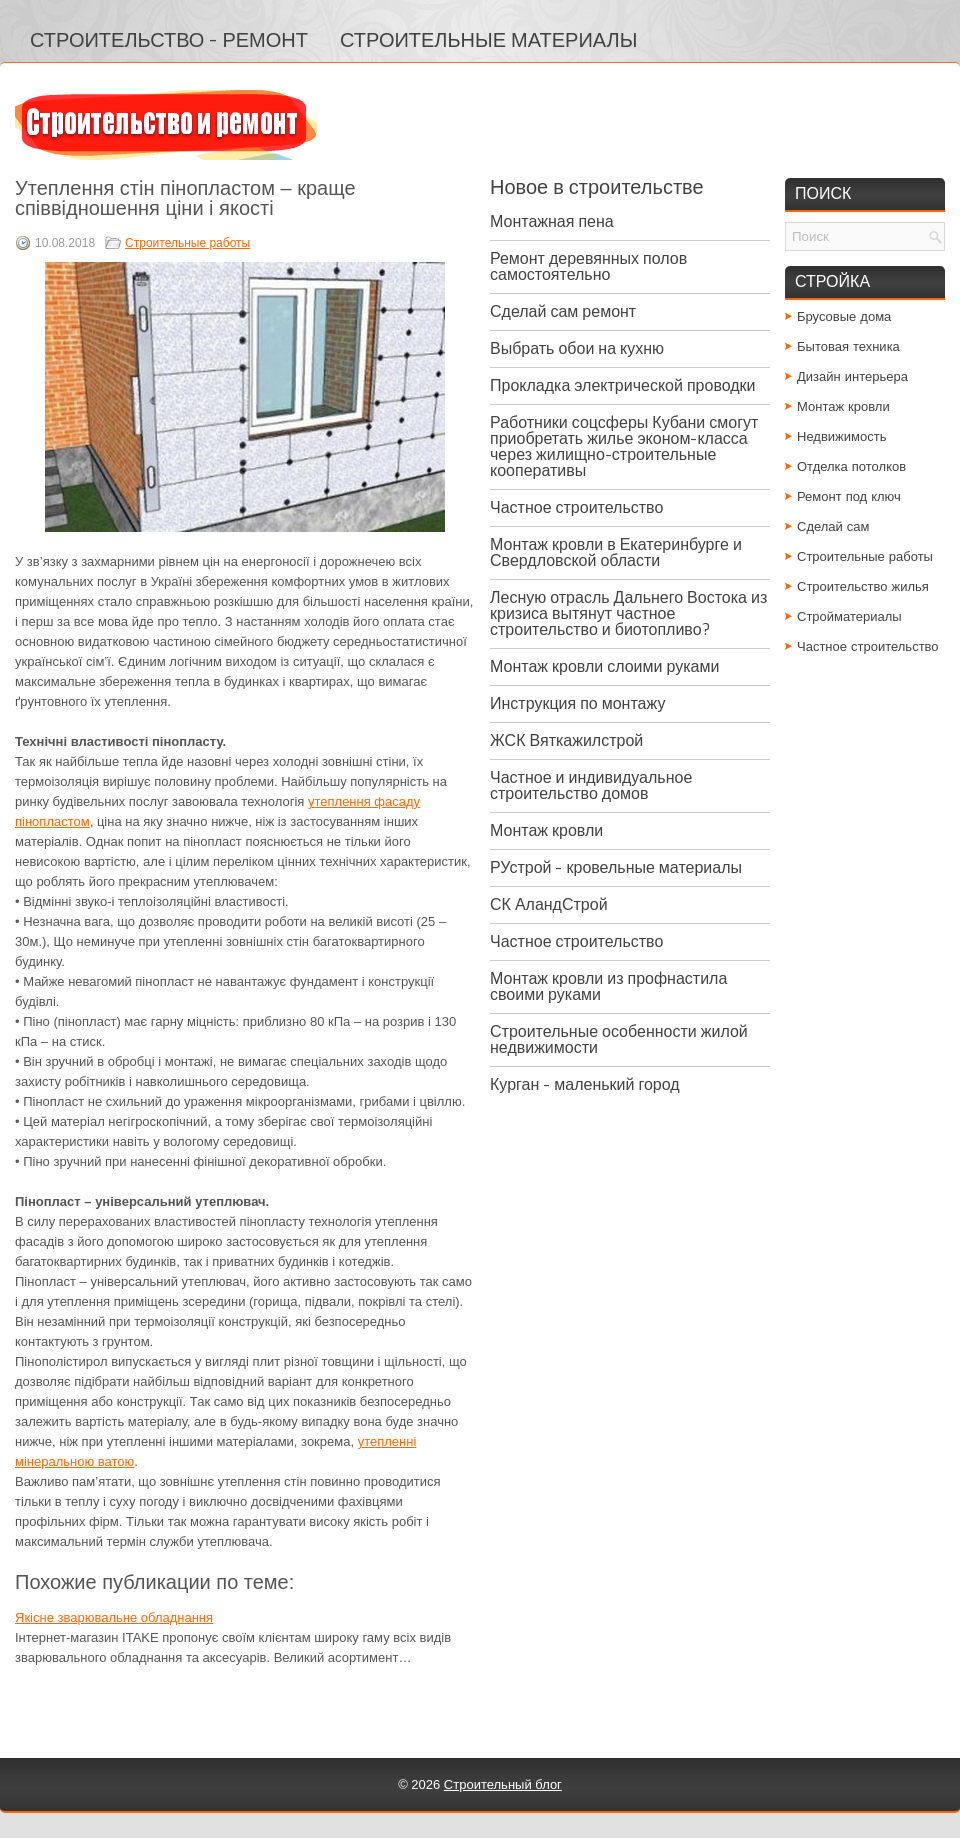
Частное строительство (576, 507)
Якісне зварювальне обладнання (114, 1617)
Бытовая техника (848, 346)
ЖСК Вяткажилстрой (566, 740)
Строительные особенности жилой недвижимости (619, 1039)
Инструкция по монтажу (577, 703)
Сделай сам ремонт (563, 311)
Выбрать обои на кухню (577, 348)
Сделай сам (833, 526)
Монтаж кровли (546, 830)
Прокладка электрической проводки (623, 385)
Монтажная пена (552, 221)
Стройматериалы (849, 616)
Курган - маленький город (585, 1084)
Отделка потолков (851, 466)
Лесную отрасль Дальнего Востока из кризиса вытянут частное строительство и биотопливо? (628, 613)
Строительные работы (187, 243)
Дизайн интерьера (852, 376)
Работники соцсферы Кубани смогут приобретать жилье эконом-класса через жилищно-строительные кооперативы (624, 446)
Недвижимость (841, 436)
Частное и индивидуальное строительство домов (591, 785)
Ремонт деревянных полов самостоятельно (588, 266)
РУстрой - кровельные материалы (616, 867)
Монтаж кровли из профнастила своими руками (608, 986)
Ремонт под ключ (849, 496)
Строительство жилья (863, 586)
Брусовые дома (844, 316)
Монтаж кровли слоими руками (604, 666)
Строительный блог (503, 1784)
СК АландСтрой (549, 904)
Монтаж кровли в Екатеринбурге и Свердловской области (616, 552)
